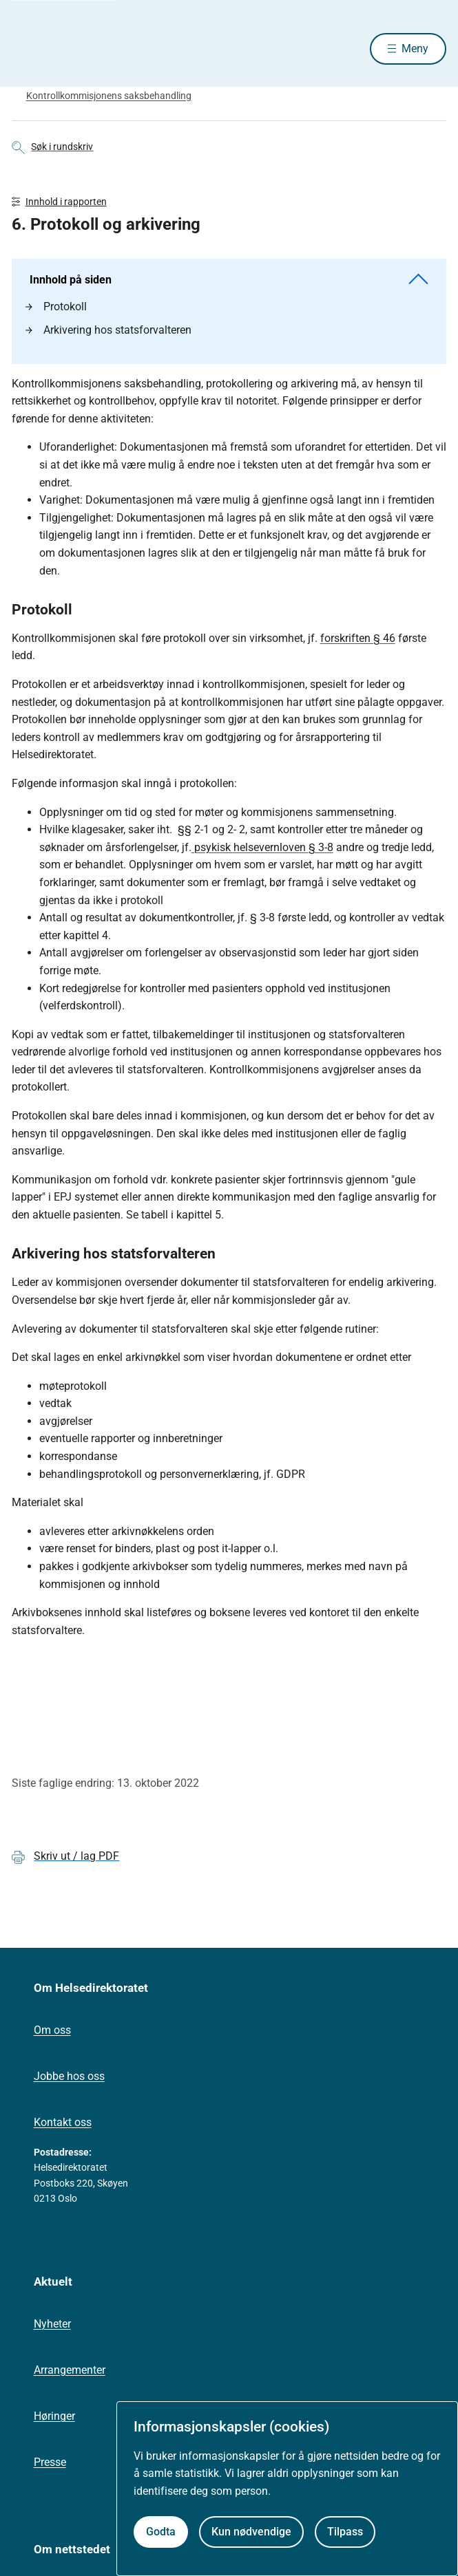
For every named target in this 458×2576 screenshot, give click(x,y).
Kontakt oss (63, 2122)
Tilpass (345, 2531)
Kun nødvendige (251, 2531)
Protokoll (56, 306)
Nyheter (52, 2323)
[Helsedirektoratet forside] (28, 48)
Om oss (52, 2030)
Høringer (54, 2416)
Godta (161, 2531)
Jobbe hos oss (69, 2076)
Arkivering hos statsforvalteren (108, 329)
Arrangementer (69, 2369)
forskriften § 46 (357, 638)
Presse (50, 2462)
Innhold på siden (229, 279)
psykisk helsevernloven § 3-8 (262, 847)
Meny (415, 48)
